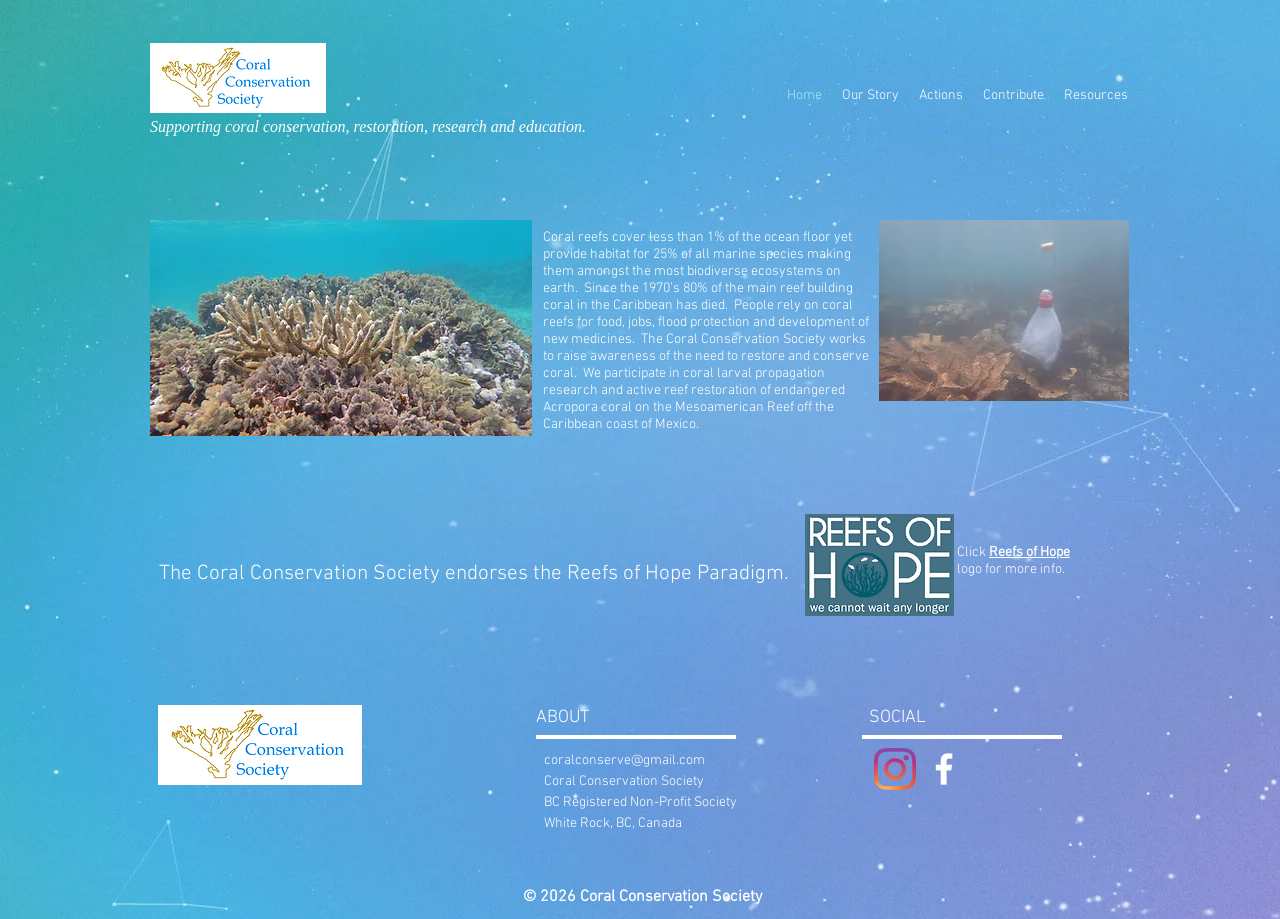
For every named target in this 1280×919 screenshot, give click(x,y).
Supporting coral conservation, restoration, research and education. (368, 126)
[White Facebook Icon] (944, 769)
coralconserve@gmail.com (624, 760)
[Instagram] (895, 769)
